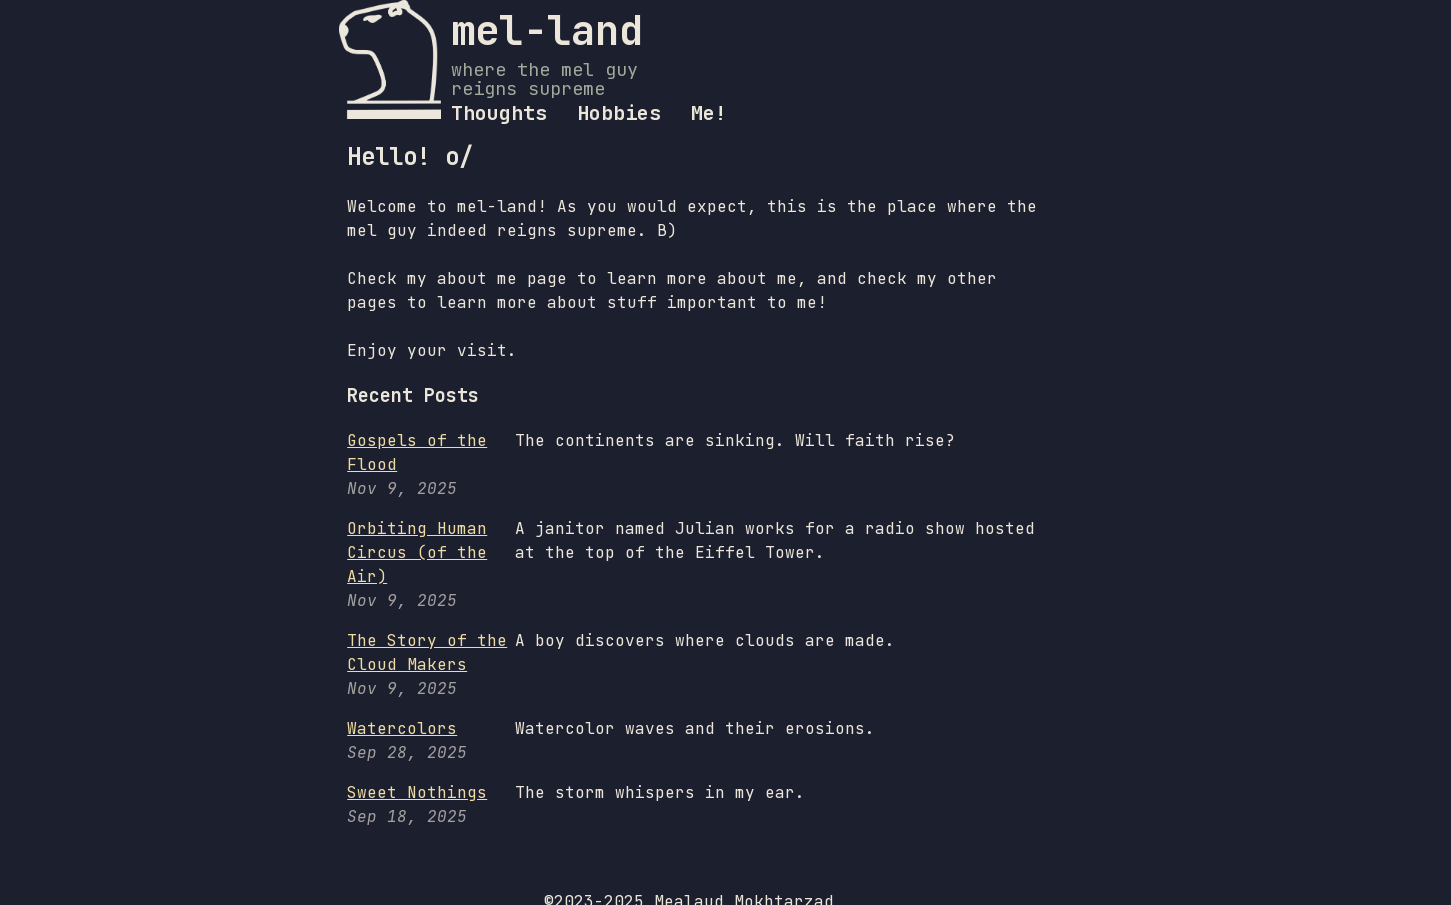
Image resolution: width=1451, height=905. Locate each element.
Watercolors (402, 728)
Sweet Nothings (417, 792)
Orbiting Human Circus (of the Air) (417, 552)
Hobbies (619, 113)
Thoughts (499, 113)
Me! (709, 113)
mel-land (547, 30)
